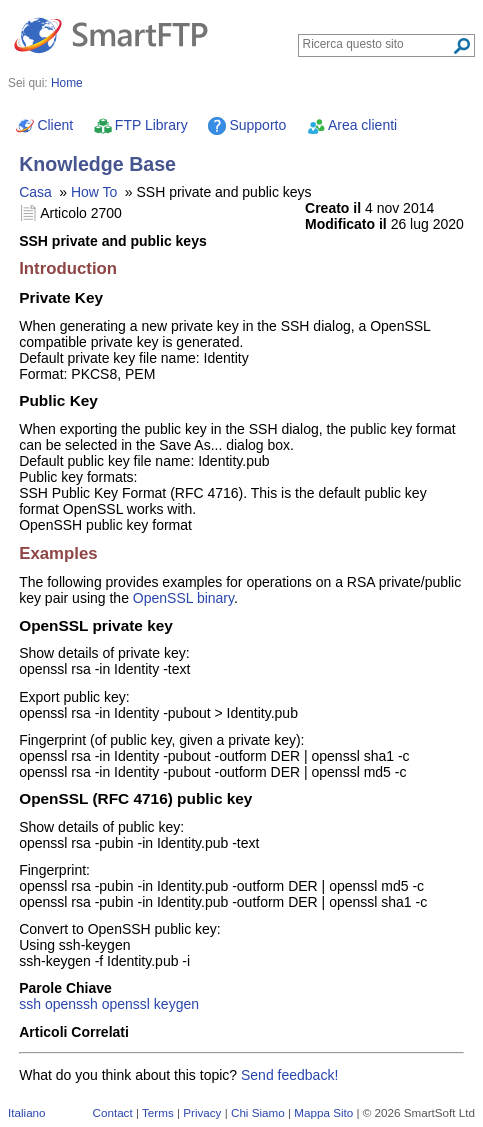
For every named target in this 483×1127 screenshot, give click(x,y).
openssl (126, 1004)
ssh (30, 1004)
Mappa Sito (323, 1112)
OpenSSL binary (183, 598)
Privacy (202, 1112)
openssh (71, 1004)
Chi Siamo (258, 1112)
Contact (113, 1112)
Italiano (27, 1112)
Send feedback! (289, 1075)
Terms (158, 1112)
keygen (176, 1004)
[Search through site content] (377, 44)
